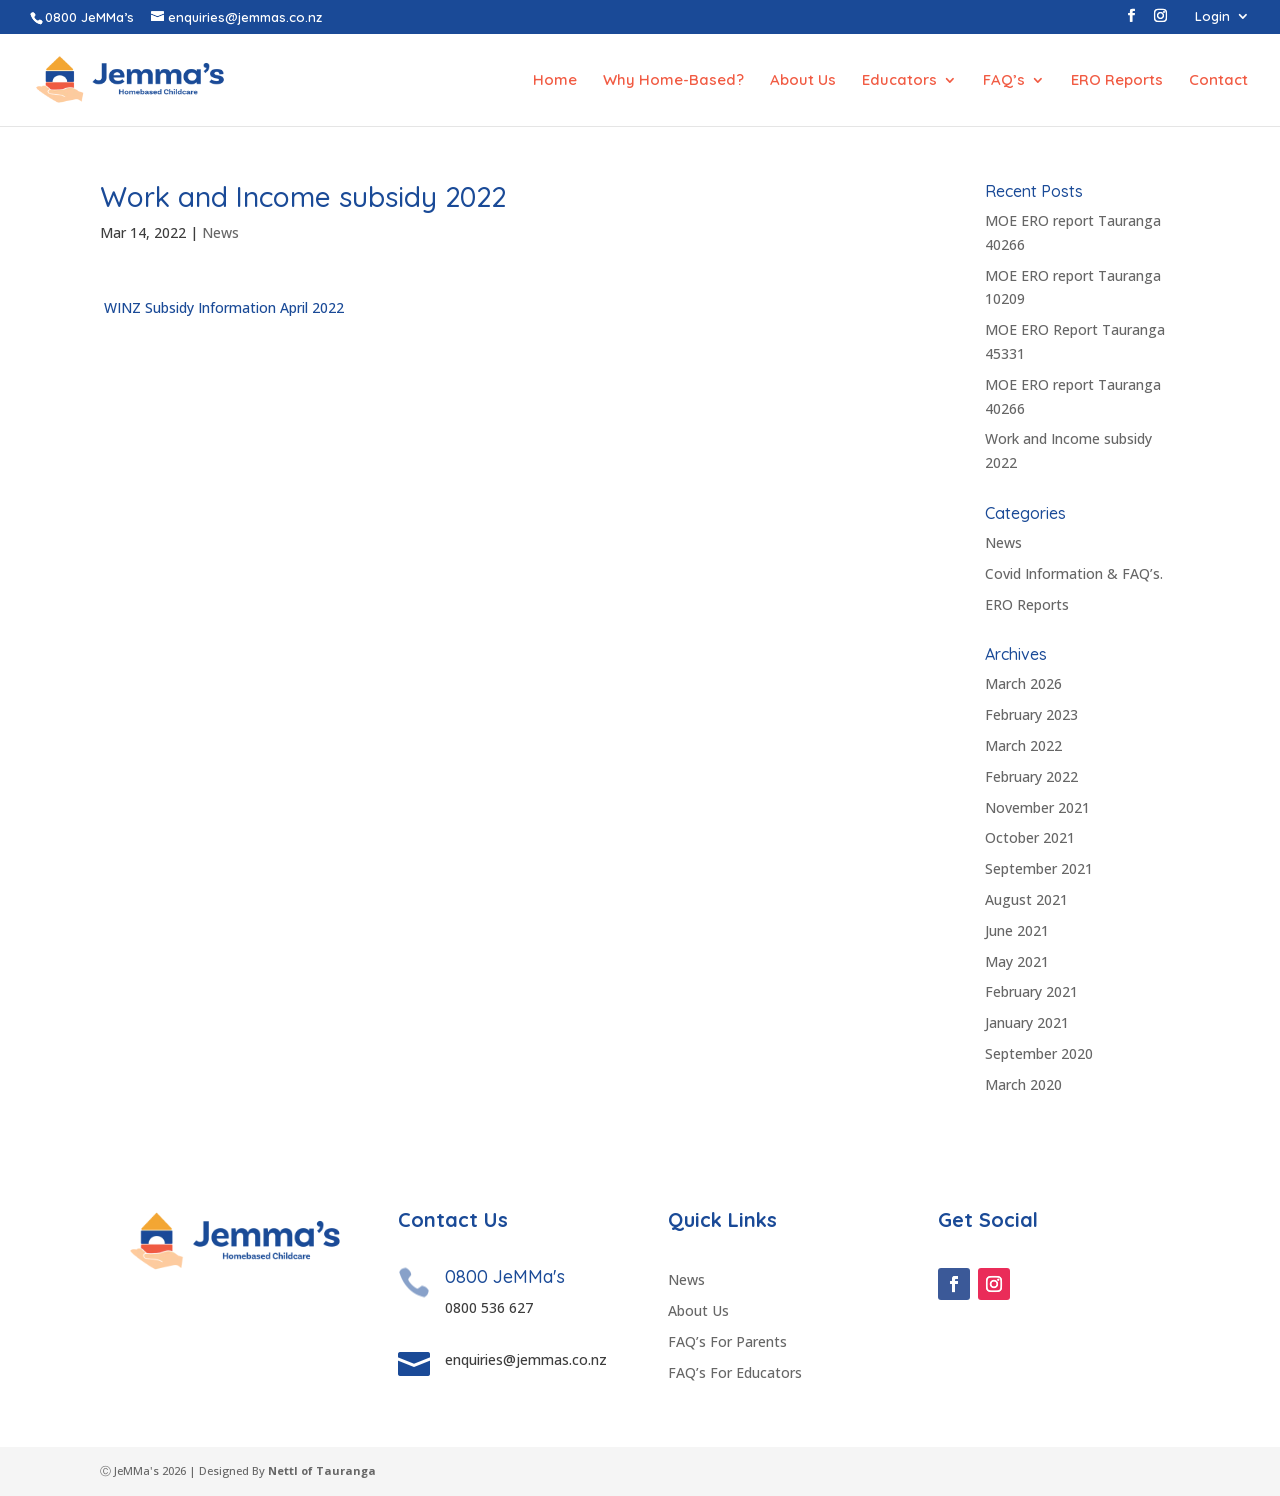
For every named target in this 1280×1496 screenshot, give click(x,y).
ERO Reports (1117, 81)
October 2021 (1030, 837)
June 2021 (1017, 930)
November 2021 (1037, 807)
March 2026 (1023, 683)
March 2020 (1023, 1084)
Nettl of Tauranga (322, 1470)
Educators (899, 81)
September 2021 (1039, 868)
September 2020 (1039, 1053)
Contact (1218, 81)
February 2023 (1031, 714)
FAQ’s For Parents (727, 1341)
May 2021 (1017, 961)
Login (1212, 17)
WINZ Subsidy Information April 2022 (222, 307)
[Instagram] (1160, 21)
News (220, 232)
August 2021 (1026, 899)
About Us (803, 81)
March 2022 (1023, 745)
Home (555, 81)
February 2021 (1031, 991)
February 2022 (1031, 776)
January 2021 (1027, 1022)
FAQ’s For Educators (735, 1372)
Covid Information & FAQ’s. (1074, 573)
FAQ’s (1004, 81)
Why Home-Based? (673, 81)
